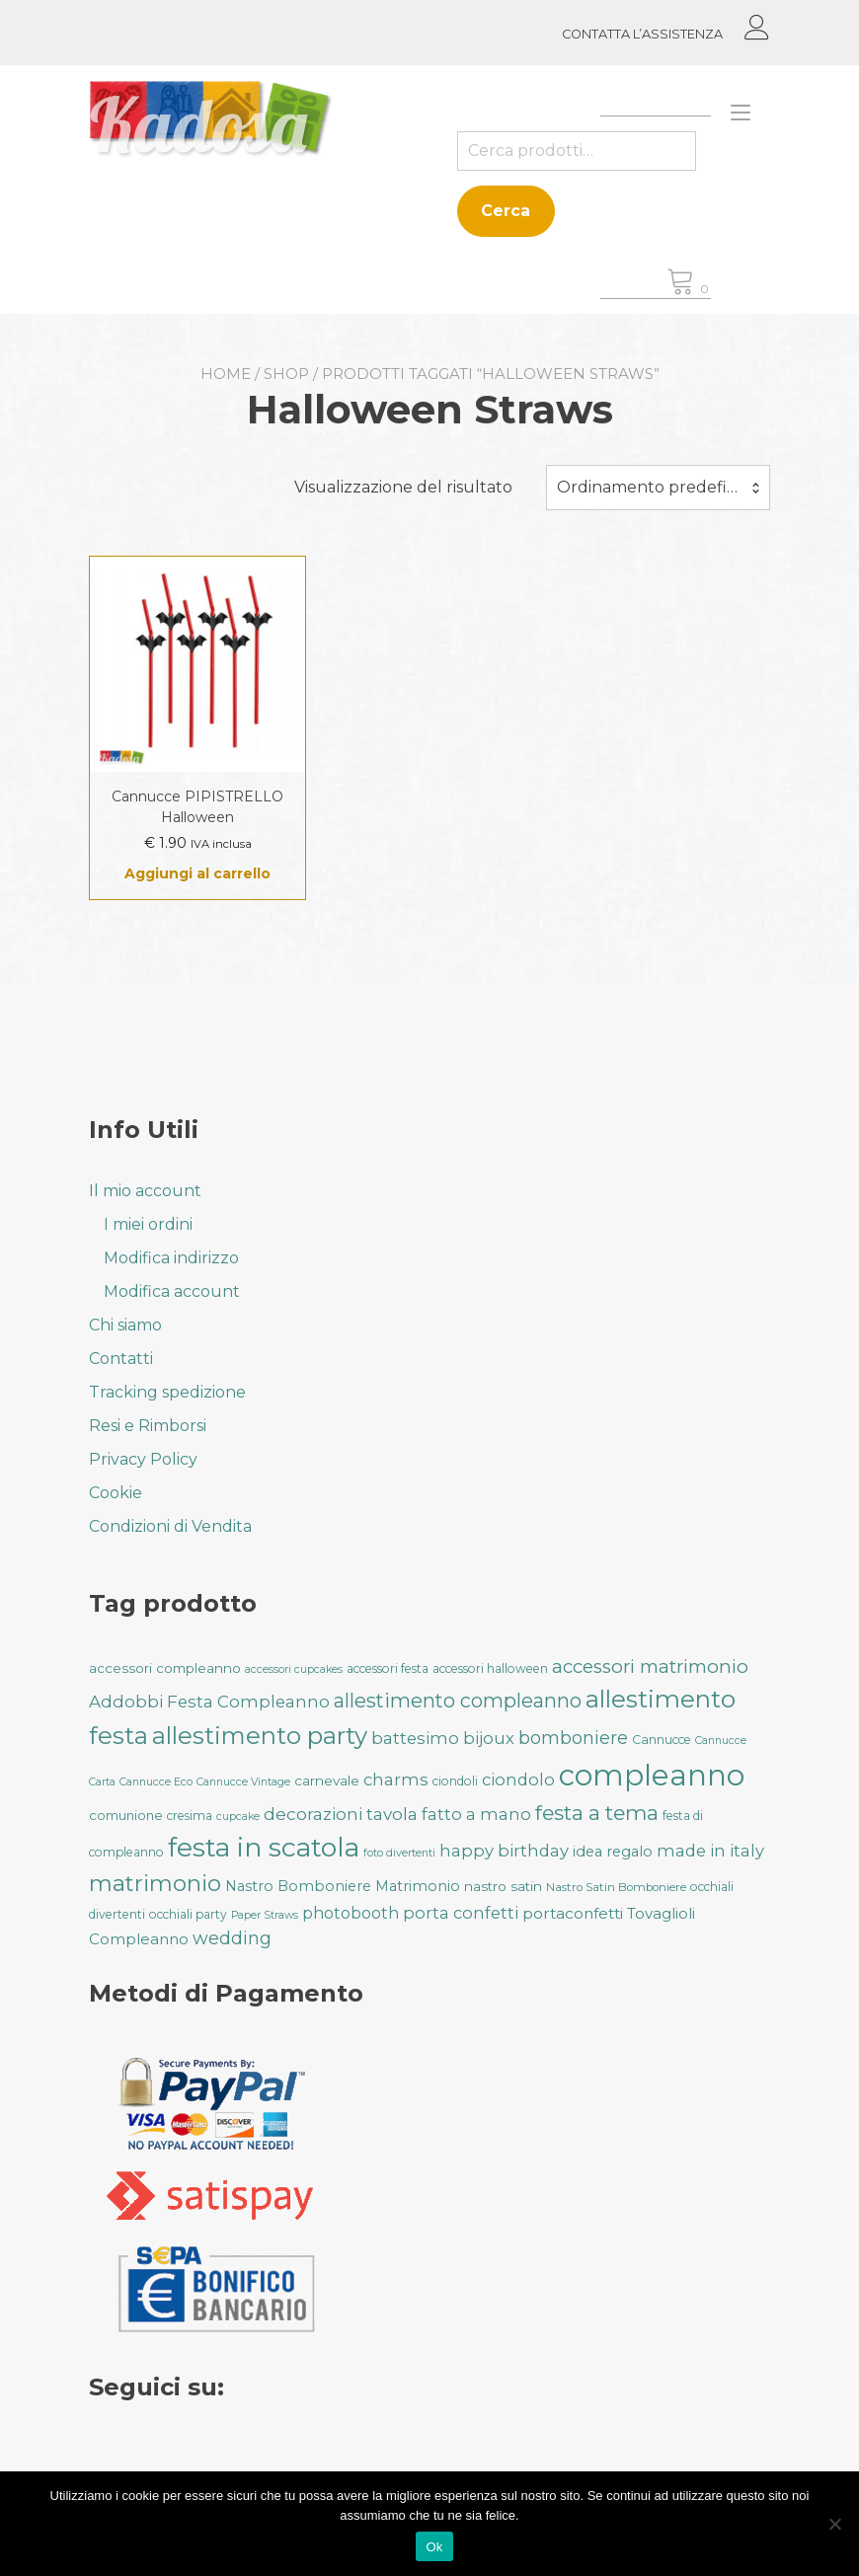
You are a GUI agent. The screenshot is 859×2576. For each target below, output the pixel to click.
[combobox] (658, 487)
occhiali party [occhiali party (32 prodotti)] (188, 1914)
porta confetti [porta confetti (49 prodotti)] (460, 1913)
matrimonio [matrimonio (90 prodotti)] (155, 1883)
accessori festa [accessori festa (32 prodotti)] (388, 1668)
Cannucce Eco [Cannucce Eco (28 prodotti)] (156, 1782)
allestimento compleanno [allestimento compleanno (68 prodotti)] (458, 1700)
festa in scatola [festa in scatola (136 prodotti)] (263, 1847)
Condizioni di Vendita (170, 1526)
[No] (834, 2524)
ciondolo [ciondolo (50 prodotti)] (518, 1779)
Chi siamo (125, 1325)
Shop (286, 373)
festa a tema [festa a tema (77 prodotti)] (597, 1812)
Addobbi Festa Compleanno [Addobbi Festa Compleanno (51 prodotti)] (209, 1701)
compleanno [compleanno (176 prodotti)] (651, 1775)
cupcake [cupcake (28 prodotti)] (238, 1816)
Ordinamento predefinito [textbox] (657, 487)
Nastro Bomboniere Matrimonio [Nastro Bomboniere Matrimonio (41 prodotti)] (342, 1886)
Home (225, 373)
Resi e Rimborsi (147, 1425)
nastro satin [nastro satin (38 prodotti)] (503, 1886)
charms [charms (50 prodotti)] (396, 1779)
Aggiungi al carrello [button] (197, 873)
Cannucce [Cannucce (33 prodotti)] (661, 1739)
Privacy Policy (143, 1459)
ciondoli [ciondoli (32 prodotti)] (455, 1781)
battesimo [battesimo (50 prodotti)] (415, 1738)
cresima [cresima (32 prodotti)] (189, 1815)
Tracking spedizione (167, 1392)
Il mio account (145, 1190)
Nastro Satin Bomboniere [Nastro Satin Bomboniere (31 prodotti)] (616, 1887)
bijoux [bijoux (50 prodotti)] (488, 1738)
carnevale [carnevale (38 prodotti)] (326, 1780)
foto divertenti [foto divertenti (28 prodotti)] (399, 1853)
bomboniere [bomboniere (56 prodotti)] (573, 1737)
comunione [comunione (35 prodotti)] (126, 1815)
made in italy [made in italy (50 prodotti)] (710, 1850)
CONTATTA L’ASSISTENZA (642, 34)
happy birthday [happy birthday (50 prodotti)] (504, 1850)
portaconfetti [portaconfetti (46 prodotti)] (572, 1913)
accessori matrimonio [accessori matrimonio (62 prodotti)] (650, 1666)
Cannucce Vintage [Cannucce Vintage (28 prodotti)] (243, 1782)
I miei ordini (148, 1224)
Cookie (115, 1492)
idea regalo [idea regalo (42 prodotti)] (613, 1851)
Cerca (505, 210)
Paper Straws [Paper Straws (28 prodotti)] (264, 1915)
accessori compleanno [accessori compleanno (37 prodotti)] (165, 1668)
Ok (434, 2546)
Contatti (121, 1358)
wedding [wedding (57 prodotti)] (232, 1938)
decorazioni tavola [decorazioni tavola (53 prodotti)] (341, 1814)
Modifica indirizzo (171, 1258)
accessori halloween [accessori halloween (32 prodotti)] (490, 1668)
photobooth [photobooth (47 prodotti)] (350, 1913)
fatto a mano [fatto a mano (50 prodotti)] (476, 1814)
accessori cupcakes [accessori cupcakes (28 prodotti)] (294, 1669)
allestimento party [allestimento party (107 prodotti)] (259, 1735)
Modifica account (172, 1291)
